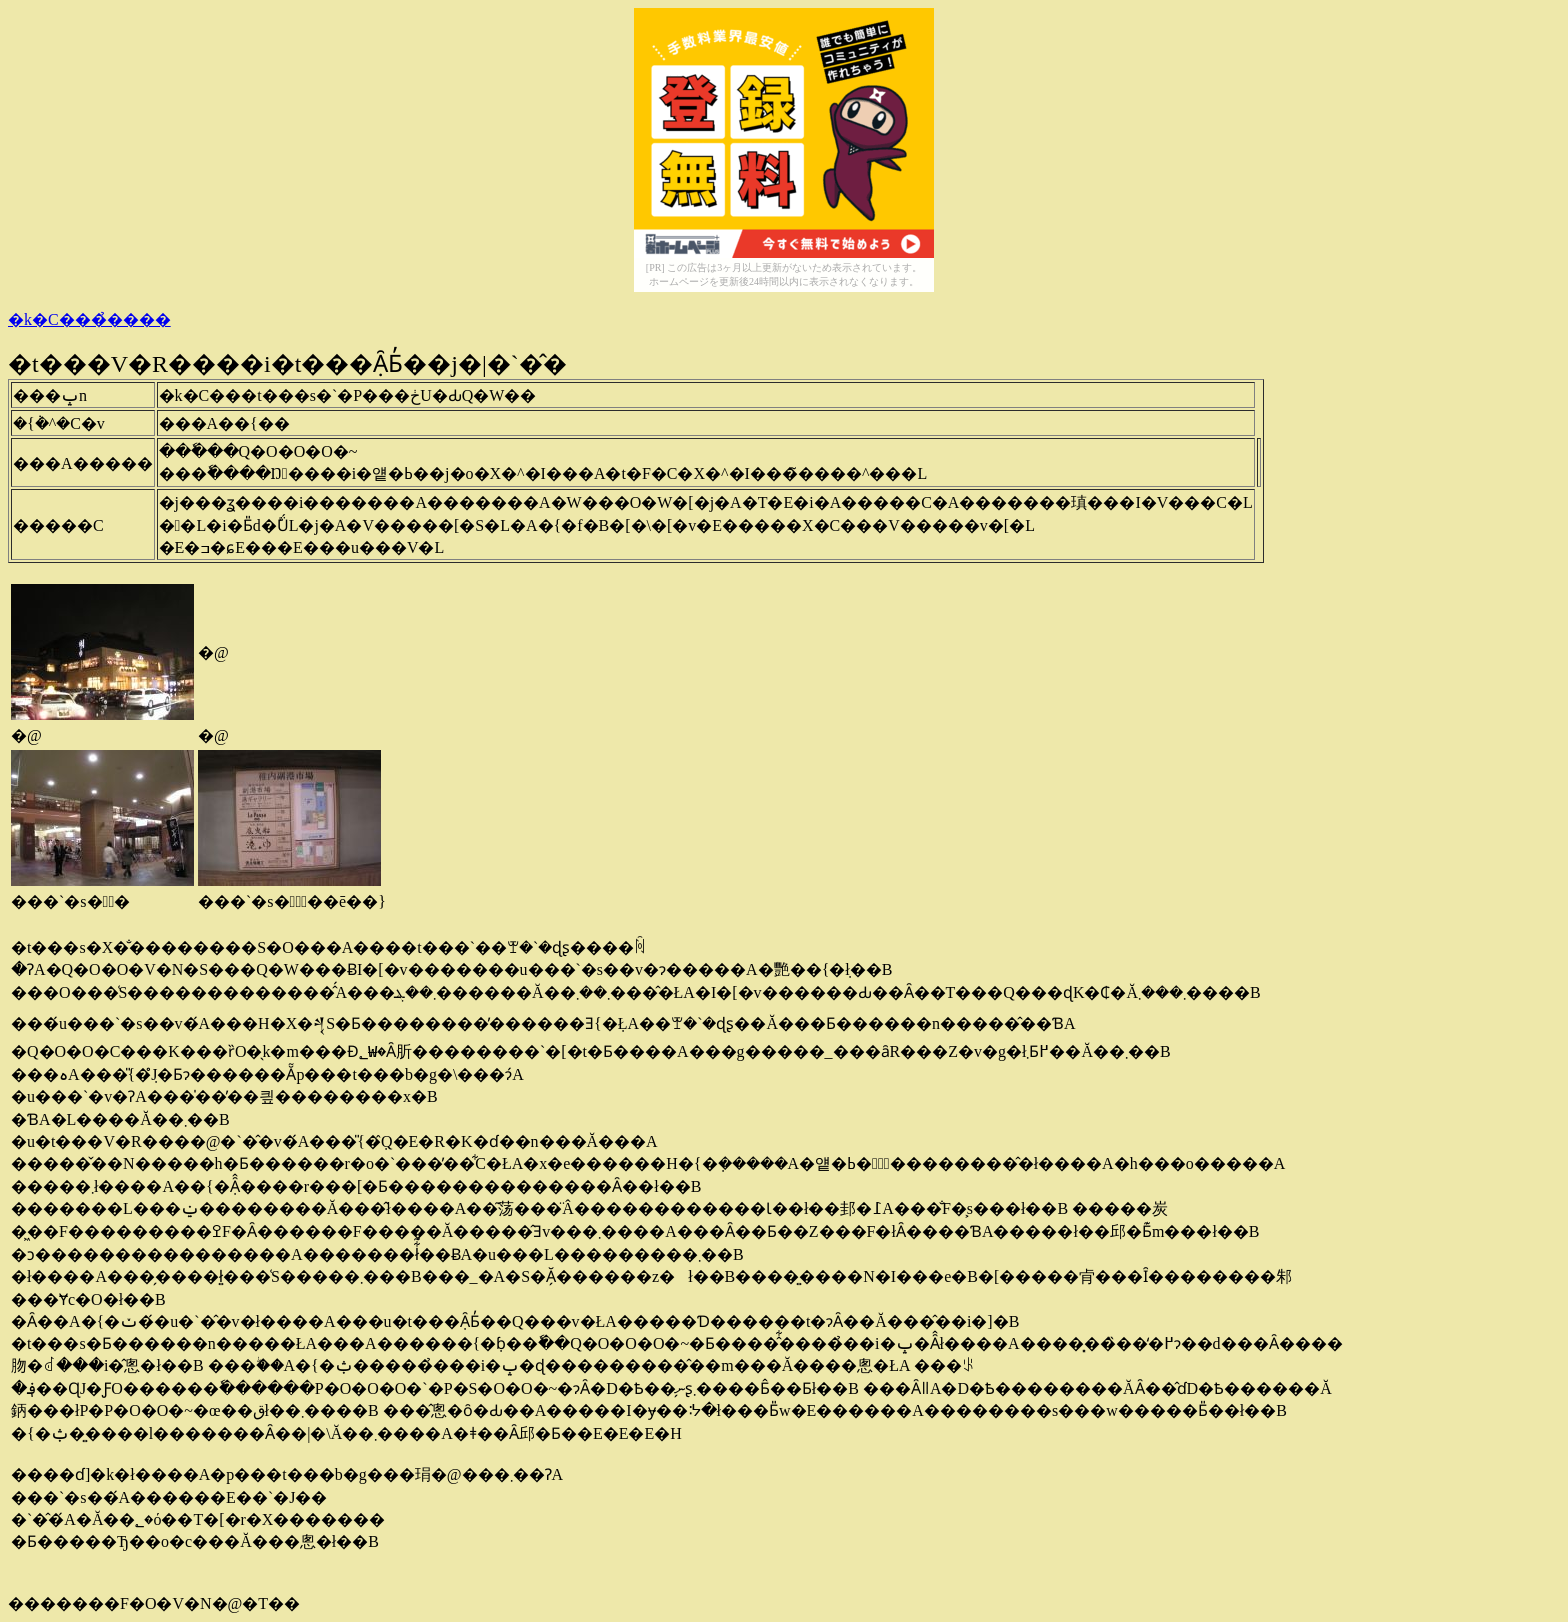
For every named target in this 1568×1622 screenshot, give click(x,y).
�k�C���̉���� (89, 319)
